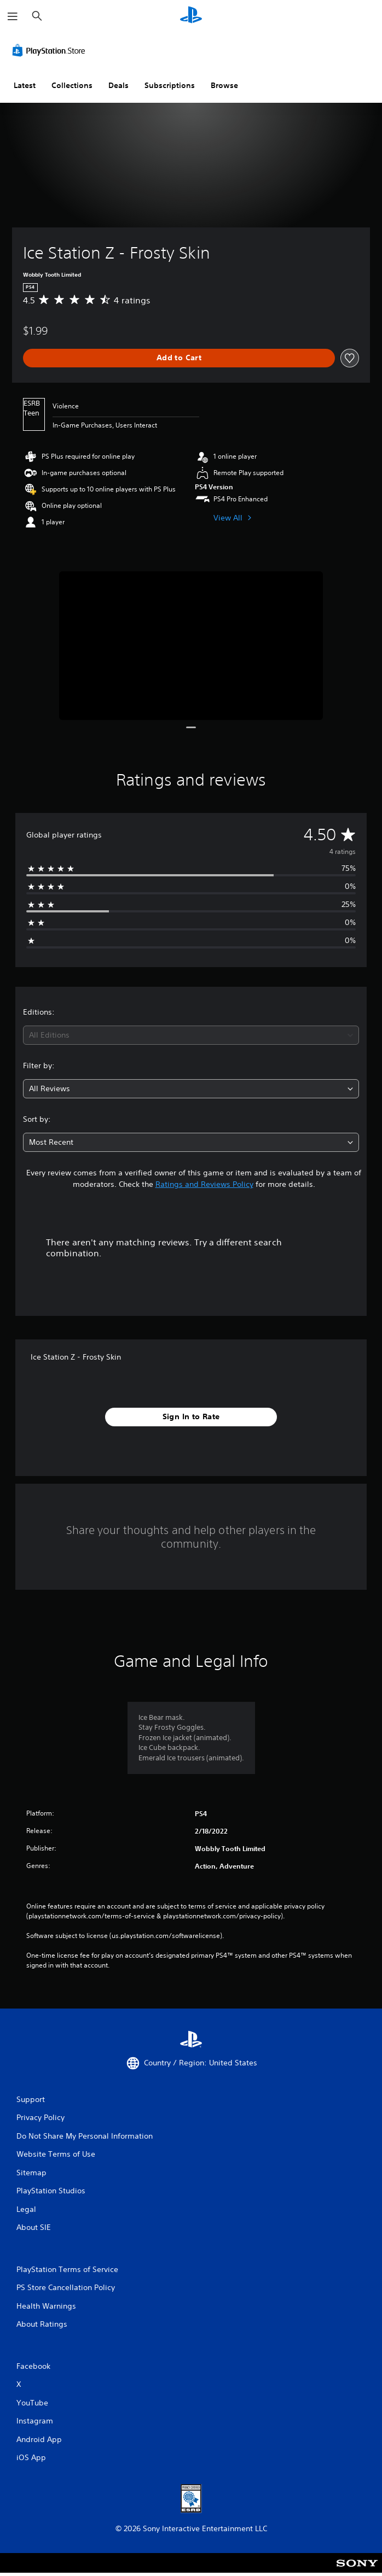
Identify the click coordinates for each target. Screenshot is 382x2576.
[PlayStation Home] (191, 16)
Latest (25, 85)
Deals (118, 85)
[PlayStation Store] (51, 50)
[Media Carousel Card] (191, 645)
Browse (224, 85)
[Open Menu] (13, 16)
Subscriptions (169, 85)
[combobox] (191, 1035)
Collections (71, 85)
